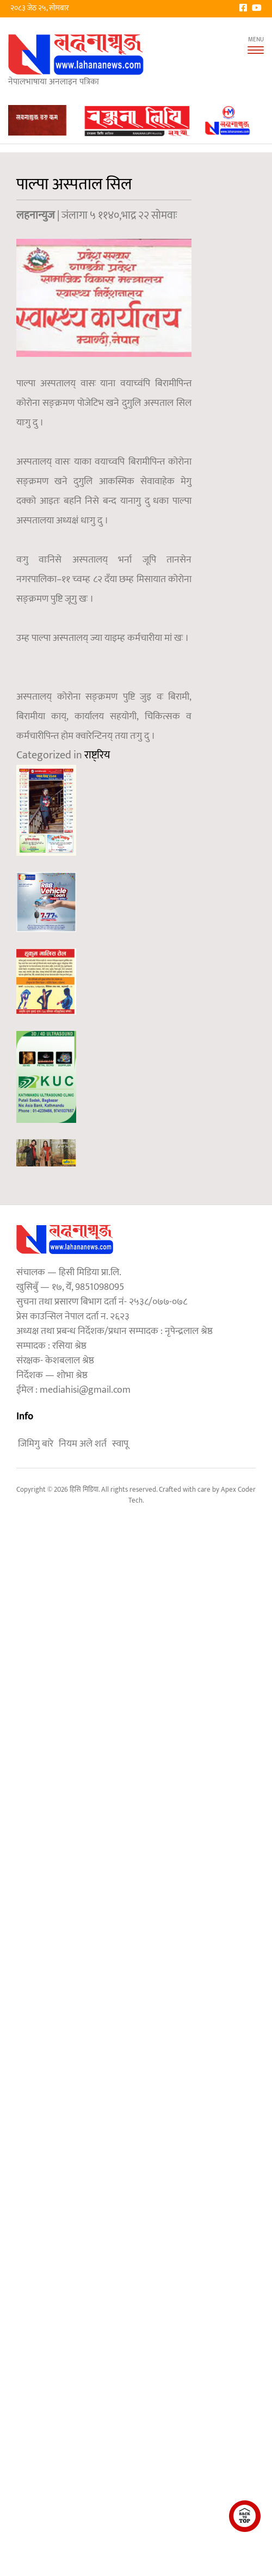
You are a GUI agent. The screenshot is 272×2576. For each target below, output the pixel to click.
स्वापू (120, 1444)
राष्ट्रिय (97, 755)
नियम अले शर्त (83, 1444)
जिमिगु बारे (35, 1444)
